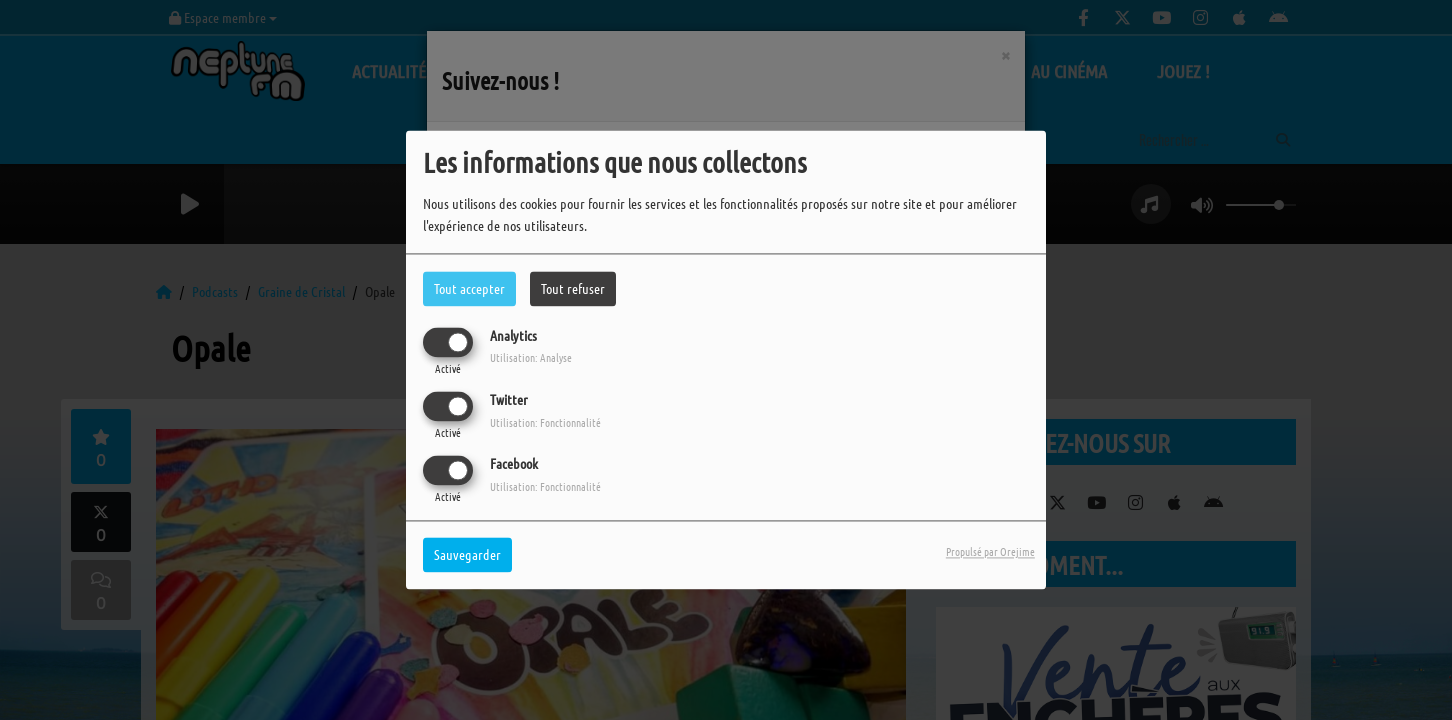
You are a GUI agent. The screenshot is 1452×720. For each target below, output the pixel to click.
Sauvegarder (467, 555)
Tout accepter (469, 288)
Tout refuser (573, 288)
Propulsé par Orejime (990, 552)
